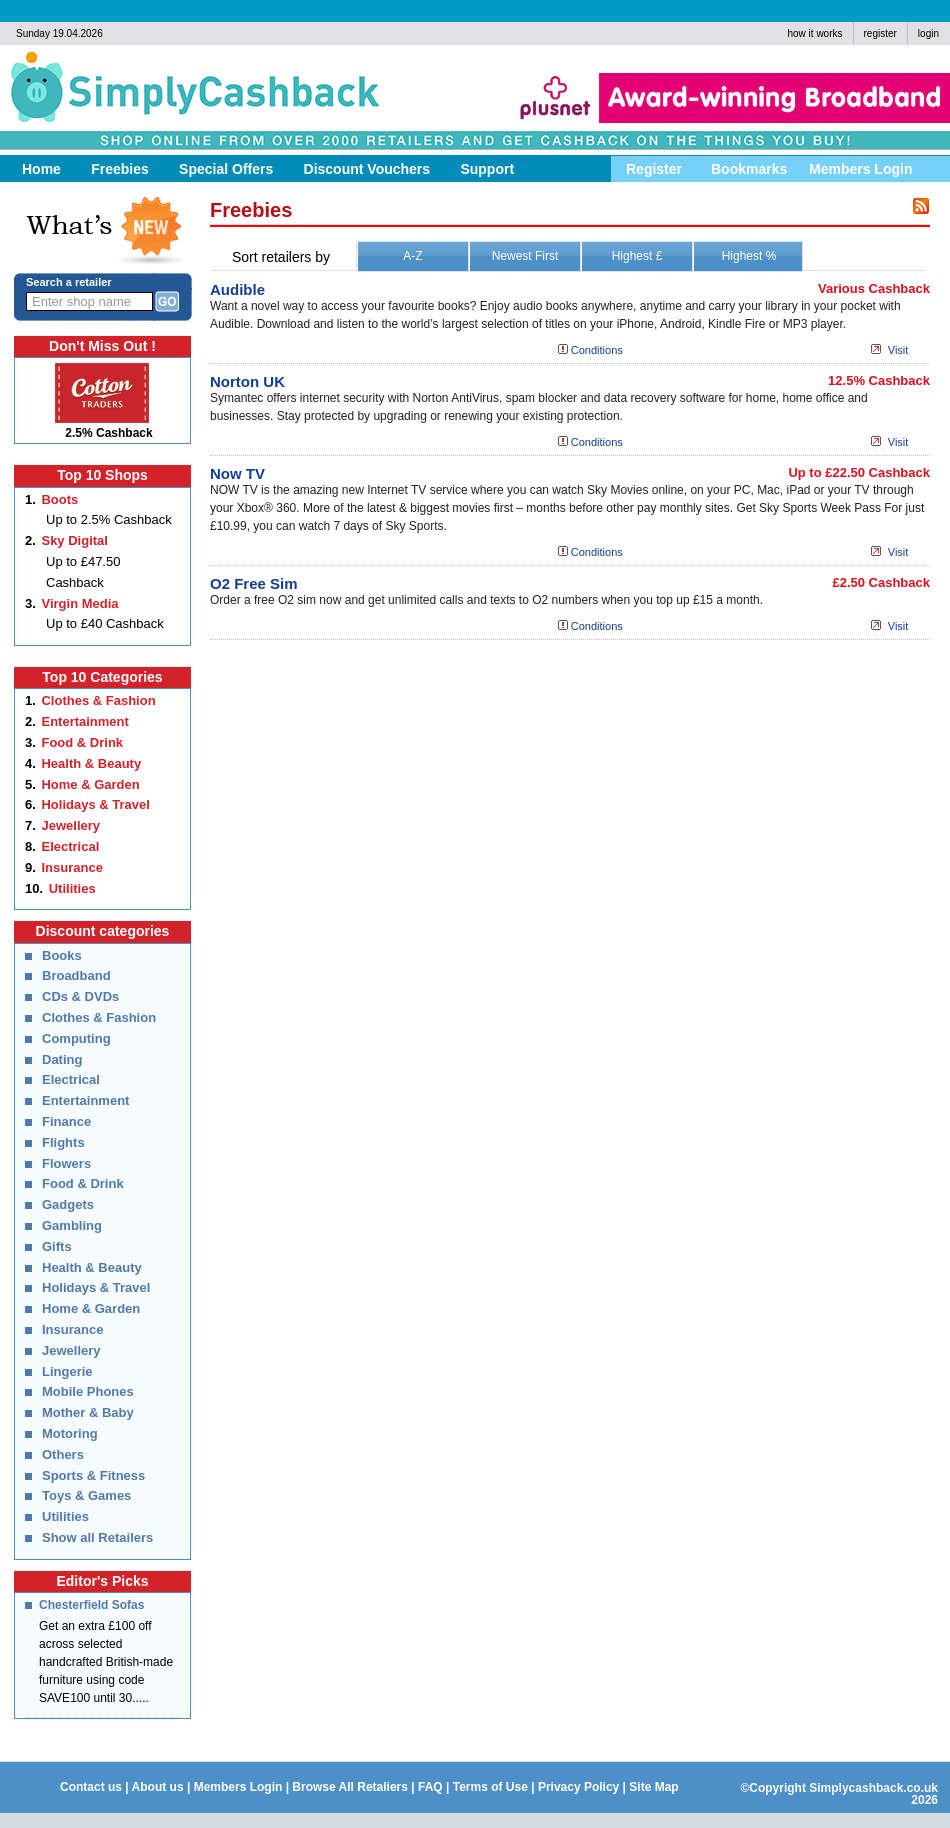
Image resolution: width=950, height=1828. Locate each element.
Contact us (91, 1787)
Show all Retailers (97, 1537)
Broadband (76, 975)
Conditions (597, 350)
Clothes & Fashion (98, 700)
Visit (898, 350)
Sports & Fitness (93, 1475)
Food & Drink (82, 742)
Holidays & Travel (95, 804)
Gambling (72, 1225)
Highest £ (637, 256)
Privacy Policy (578, 1787)
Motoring (70, 1433)
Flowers (66, 1163)
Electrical (70, 846)
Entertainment (84, 721)
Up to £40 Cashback (105, 623)
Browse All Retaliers (350, 1787)
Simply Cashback (186, 95)
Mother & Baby (88, 1412)
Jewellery (70, 825)
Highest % (749, 256)
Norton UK (247, 381)
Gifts (57, 1246)
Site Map (653, 1787)
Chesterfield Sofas (91, 1605)
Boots (59, 499)
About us (158, 1787)
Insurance (71, 867)
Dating (62, 1059)
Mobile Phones (88, 1391)
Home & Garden (90, 784)
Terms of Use (490, 1787)
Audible (237, 289)
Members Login (238, 1787)
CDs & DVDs (80, 996)
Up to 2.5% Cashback (109, 519)
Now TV (237, 473)
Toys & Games (86, 1495)
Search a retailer (69, 282)
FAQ (430, 1787)
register (880, 33)
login (928, 33)
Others (63, 1454)
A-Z (412, 256)
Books (62, 955)
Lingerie (67, 1371)
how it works (814, 33)
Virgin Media (79, 603)
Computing (76, 1038)
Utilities (72, 888)
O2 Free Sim (254, 583)
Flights (63, 1142)
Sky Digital (74, 540)
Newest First (525, 256)
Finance (66, 1121)
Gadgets (68, 1204)
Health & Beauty (91, 763)
